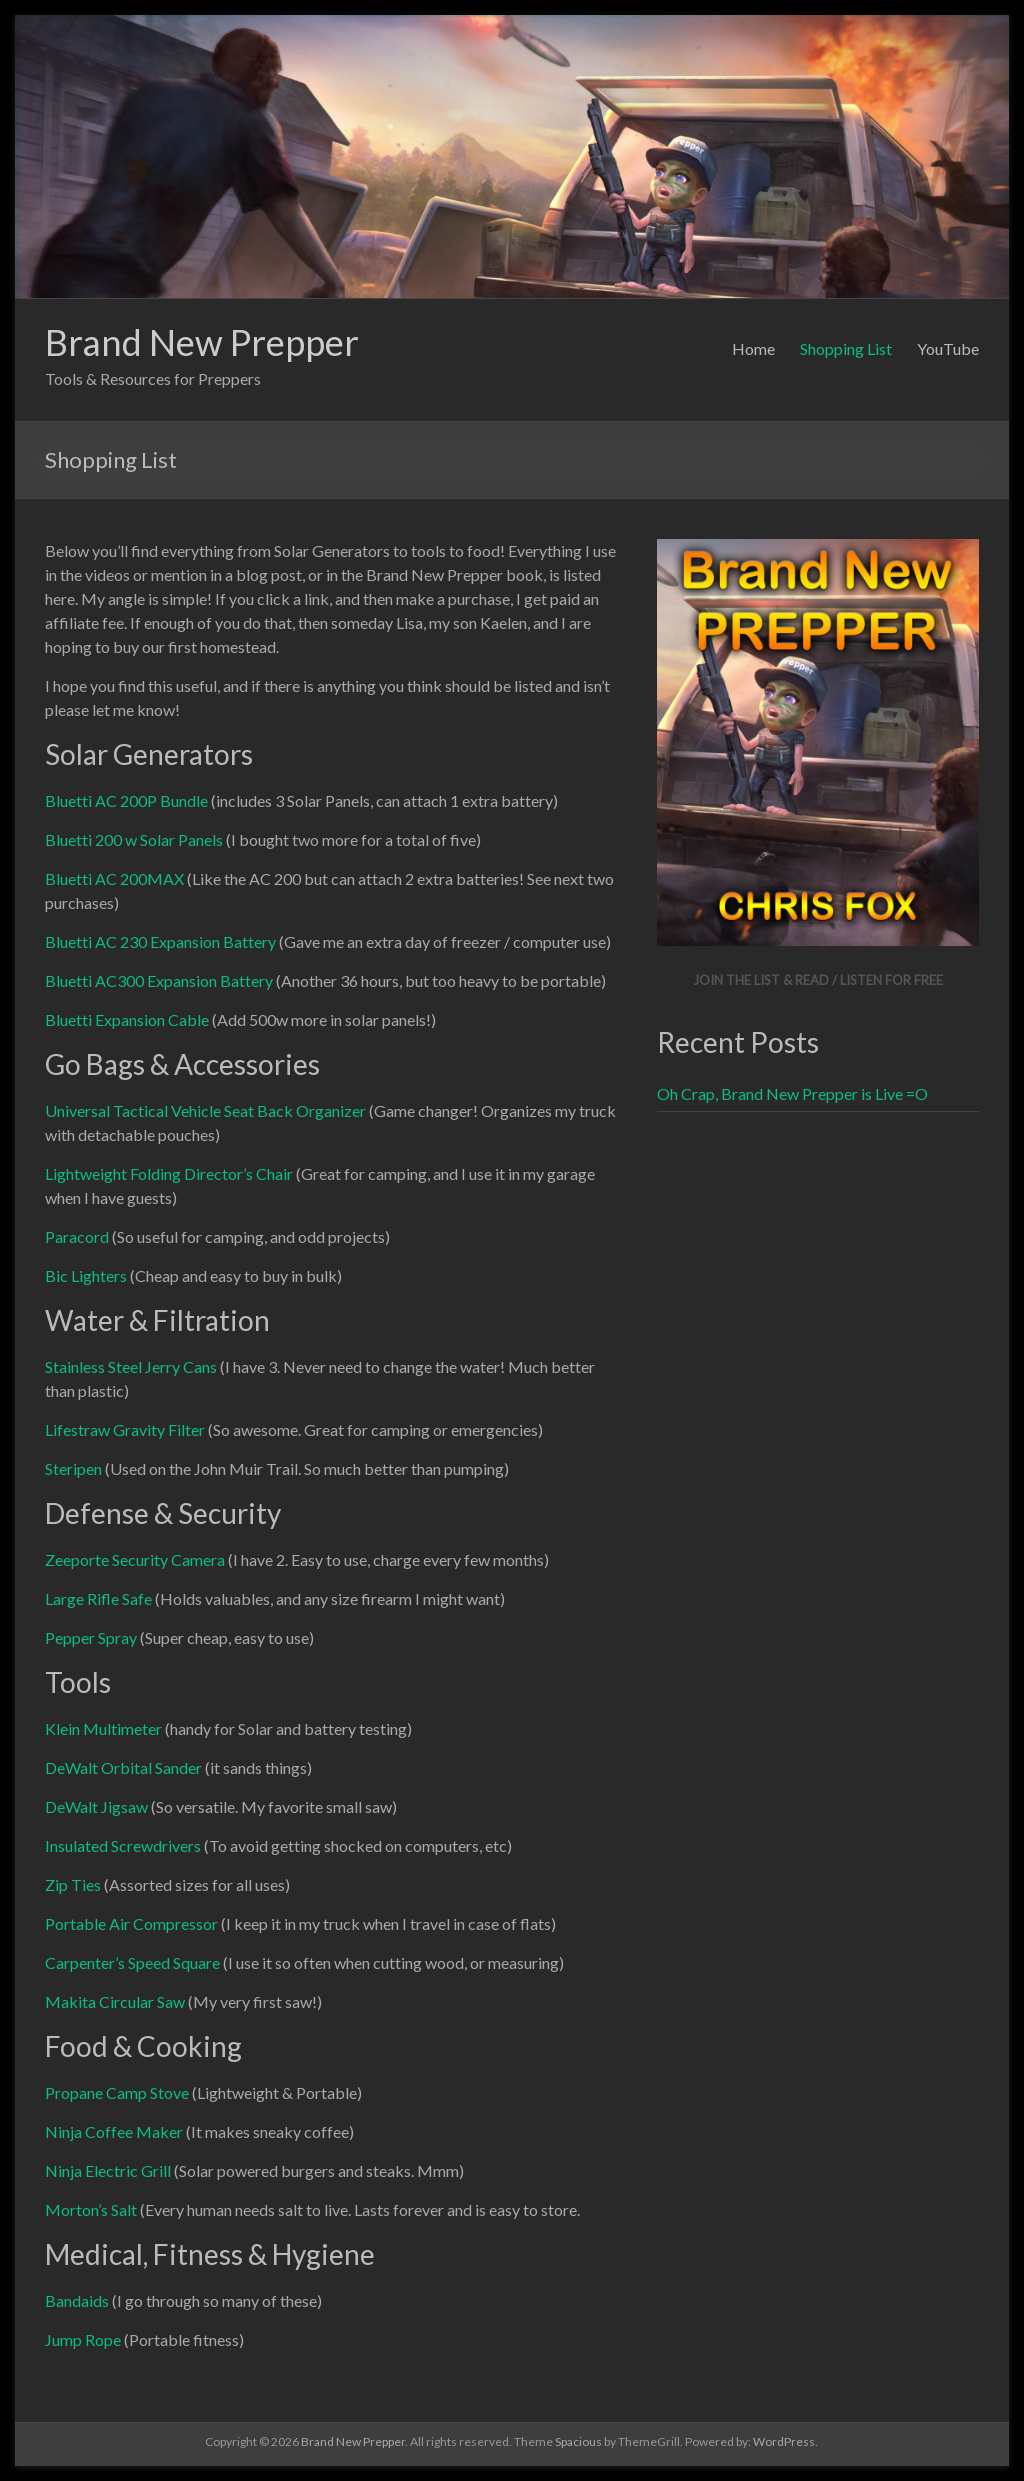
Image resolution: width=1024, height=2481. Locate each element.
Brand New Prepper (202, 342)
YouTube (948, 348)
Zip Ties (73, 1884)
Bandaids (77, 2300)
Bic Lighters (86, 1275)
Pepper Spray (91, 1637)
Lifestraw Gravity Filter (125, 1429)
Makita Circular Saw (115, 2001)
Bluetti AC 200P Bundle (126, 800)
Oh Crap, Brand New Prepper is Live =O (792, 1093)
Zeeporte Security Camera (135, 1559)
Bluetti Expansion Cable (127, 1019)
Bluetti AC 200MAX (114, 878)
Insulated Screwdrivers (123, 1845)
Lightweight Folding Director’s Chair (169, 1173)
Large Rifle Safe (98, 1598)
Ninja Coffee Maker (114, 2131)
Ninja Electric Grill (108, 2170)
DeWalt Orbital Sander (123, 1767)
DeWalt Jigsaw (96, 1806)
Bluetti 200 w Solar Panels (134, 839)
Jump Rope (83, 2339)
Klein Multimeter (103, 1728)
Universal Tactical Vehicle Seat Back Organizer (205, 1110)
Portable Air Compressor (131, 1923)
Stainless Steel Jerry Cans (131, 1366)
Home (753, 348)
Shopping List (846, 348)
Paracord (77, 1236)
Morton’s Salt (91, 2209)
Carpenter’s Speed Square (132, 1962)
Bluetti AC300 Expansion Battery (159, 980)
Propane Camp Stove (117, 2092)
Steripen (73, 1468)
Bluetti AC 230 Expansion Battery (160, 941)
